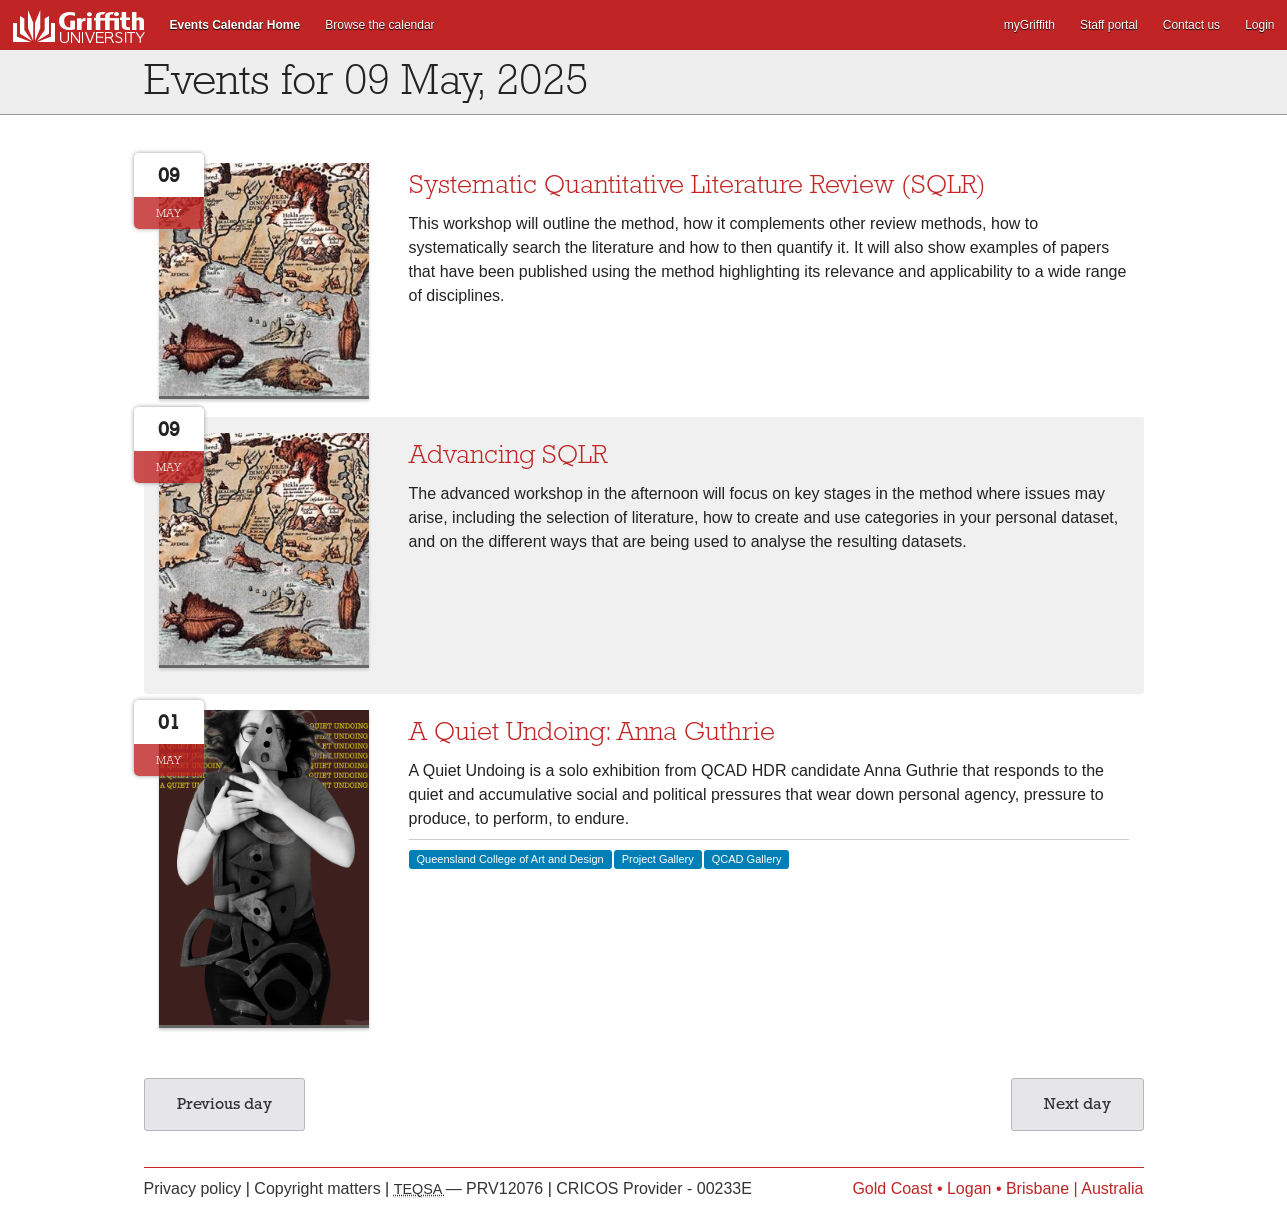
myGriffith (1029, 25)
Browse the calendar (379, 25)
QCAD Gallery (747, 859)
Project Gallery (658, 859)
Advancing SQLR (508, 454)
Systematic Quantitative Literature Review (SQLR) (697, 184)
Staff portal (1109, 25)
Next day (1077, 1104)
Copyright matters (319, 1188)
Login (1259, 25)
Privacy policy (195, 1188)
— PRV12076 (471, 1188)
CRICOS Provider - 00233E (654, 1188)
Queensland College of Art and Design (510, 859)
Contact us (1191, 25)
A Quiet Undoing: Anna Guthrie (592, 731)
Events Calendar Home (235, 25)
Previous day (224, 1104)
